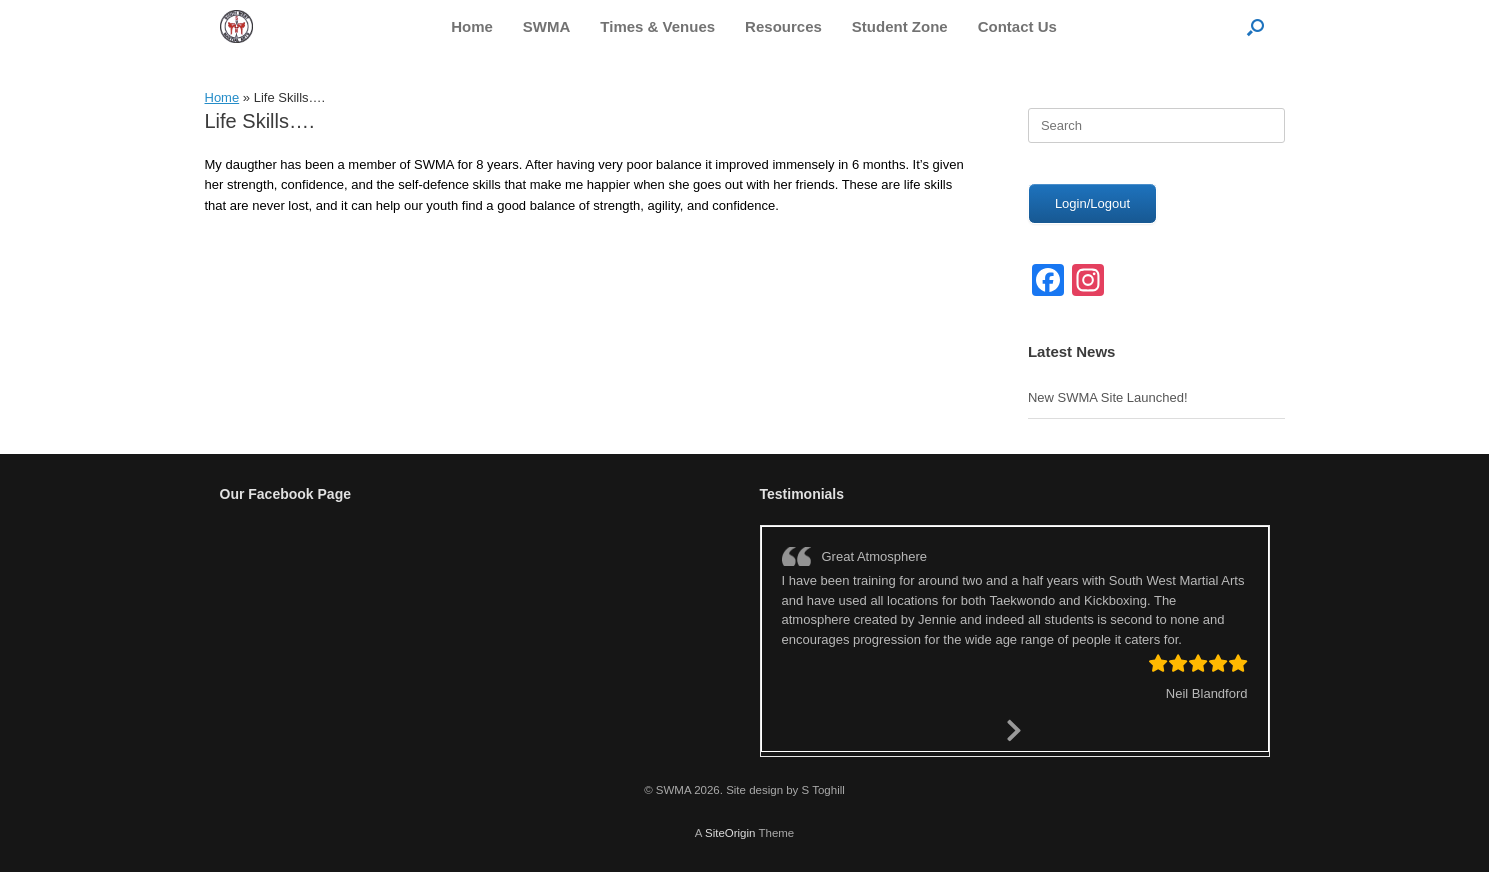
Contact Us (1017, 26)
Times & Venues (657, 26)
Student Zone (900, 26)
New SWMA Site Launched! (1108, 397)
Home (472, 26)
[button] (1255, 26)
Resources (783, 26)
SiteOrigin (730, 833)
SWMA (547, 26)
